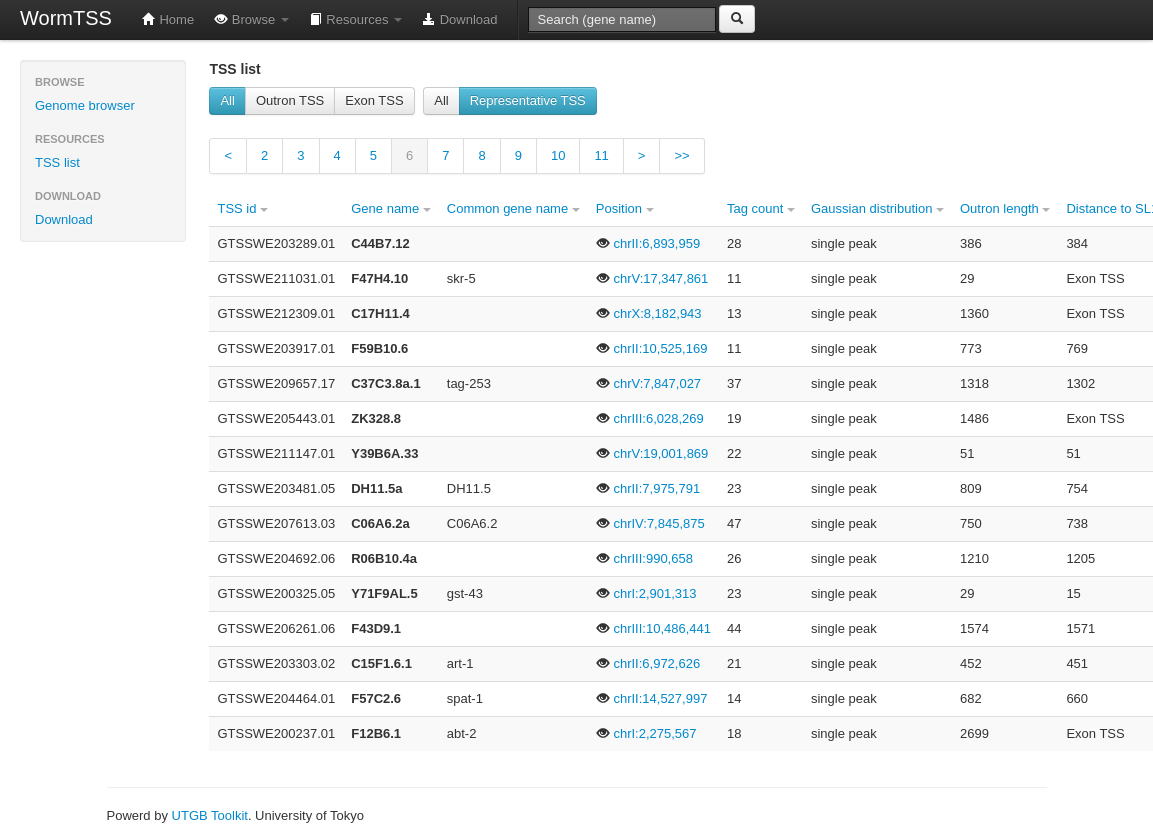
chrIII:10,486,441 (653, 628)
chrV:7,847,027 (648, 383)
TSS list (57, 162)
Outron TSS (290, 100)
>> (681, 155)
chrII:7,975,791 (648, 488)
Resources (355, 19)
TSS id (242, 208)
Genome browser (85, 105)
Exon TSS (374, 100)
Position (625, 208)
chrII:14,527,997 (652, 698)
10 (558, 155)
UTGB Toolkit (210, 815)
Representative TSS (528, 100)
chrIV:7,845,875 (650, 523)
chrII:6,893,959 (648, 243)
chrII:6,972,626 (648, 663)
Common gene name (513, 208)
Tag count (761, 208)
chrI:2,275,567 (646, 733)
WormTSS (66, 18)
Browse (251, 19)
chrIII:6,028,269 (650, 418)
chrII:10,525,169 (652, 348)
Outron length (1005, 208)
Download (459, 19)
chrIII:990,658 (644, 558)
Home (168, 19)
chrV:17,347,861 (652, 278)
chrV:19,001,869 (652, 453)
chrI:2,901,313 (646, 593)
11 (601, 155)
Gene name (391, 208)
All (227, 100)
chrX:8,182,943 (649, 313)
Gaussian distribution (877, 208)
